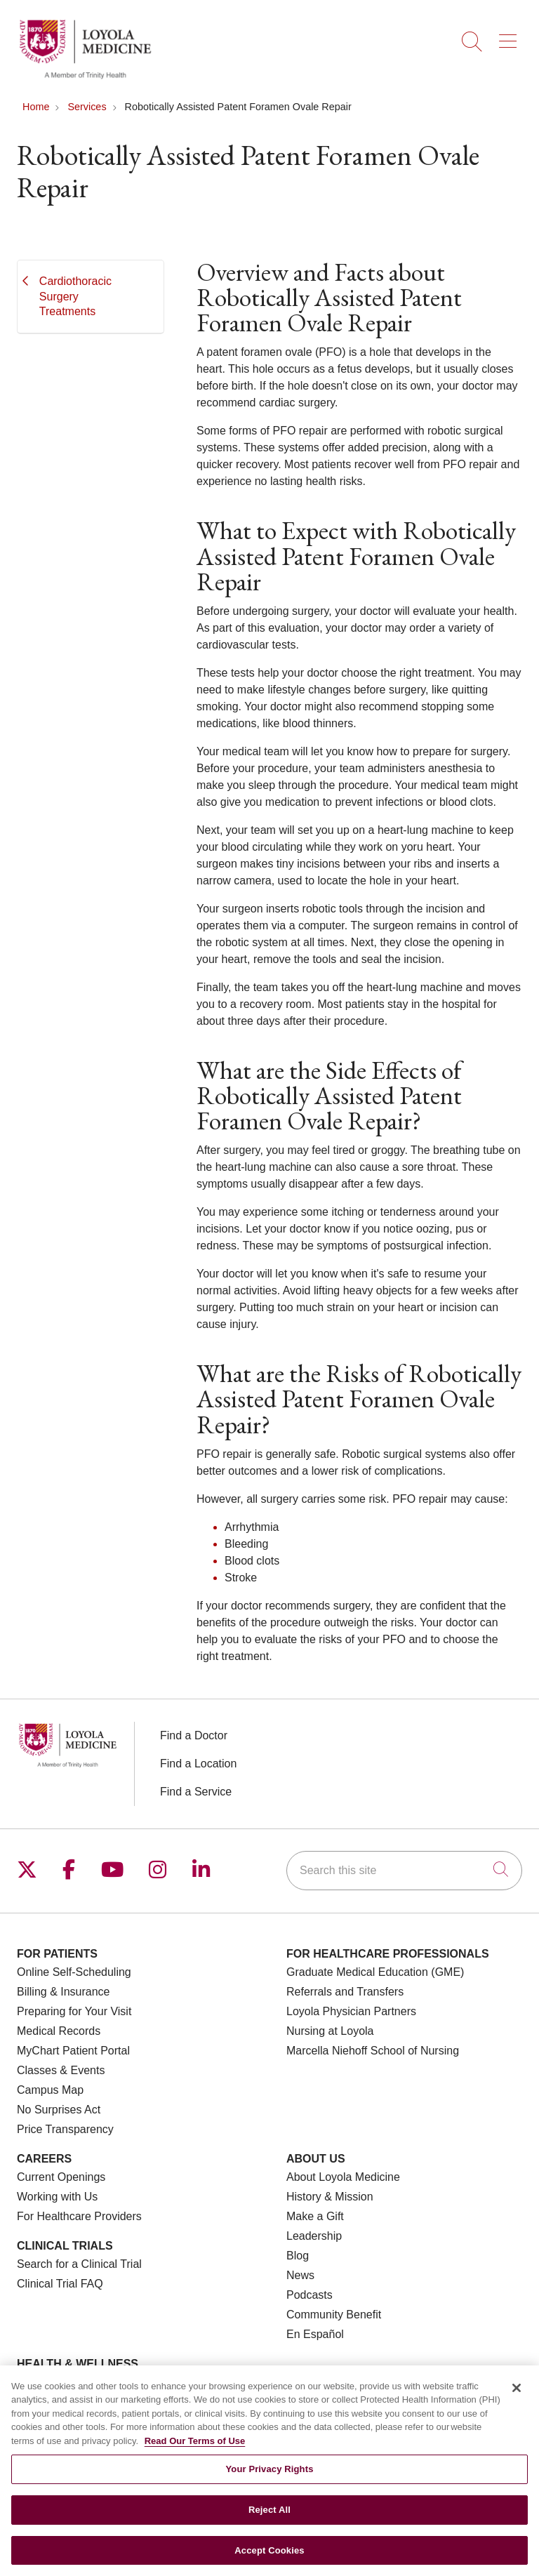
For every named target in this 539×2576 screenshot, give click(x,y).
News (300, 2275)
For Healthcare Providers (79, 2216)
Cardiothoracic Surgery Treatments (75, 296)
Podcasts (309, 2295)
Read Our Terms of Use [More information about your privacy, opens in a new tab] (195, 2449)
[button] (510, 36)
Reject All (269, 2519)
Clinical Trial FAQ (60, 2284)
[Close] (516, 2396)
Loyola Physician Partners (351, 2011)
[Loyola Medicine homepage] (85, 77)
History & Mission (329, 2197)
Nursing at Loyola (330, 2031)
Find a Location (198, 1764)
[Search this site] (404, 1870)
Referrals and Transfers (345, 1992)
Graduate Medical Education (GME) (375, 1972)
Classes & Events (61, 2070)
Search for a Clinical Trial (79, 2264)
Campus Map (50, 2090)
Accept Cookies (269, 2559)
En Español (315, 2334)
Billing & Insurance (63, 1992)
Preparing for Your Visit (74, 2011)
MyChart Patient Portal (73, 2051)
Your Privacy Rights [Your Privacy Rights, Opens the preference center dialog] (269, 2478)
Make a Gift (315, 2216)
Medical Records (58, 2031)
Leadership (314, 2236)
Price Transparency (65, 2129)
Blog (297, 2256)
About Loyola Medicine (343, 2177)
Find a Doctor (193, 1735)
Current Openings (61, 2177)
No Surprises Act (58, 2110)
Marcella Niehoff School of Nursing (372, 2051)
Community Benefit (333, 2315)
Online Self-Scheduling (74, 1972)
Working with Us (57, 2197)
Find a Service (196, 1792)
